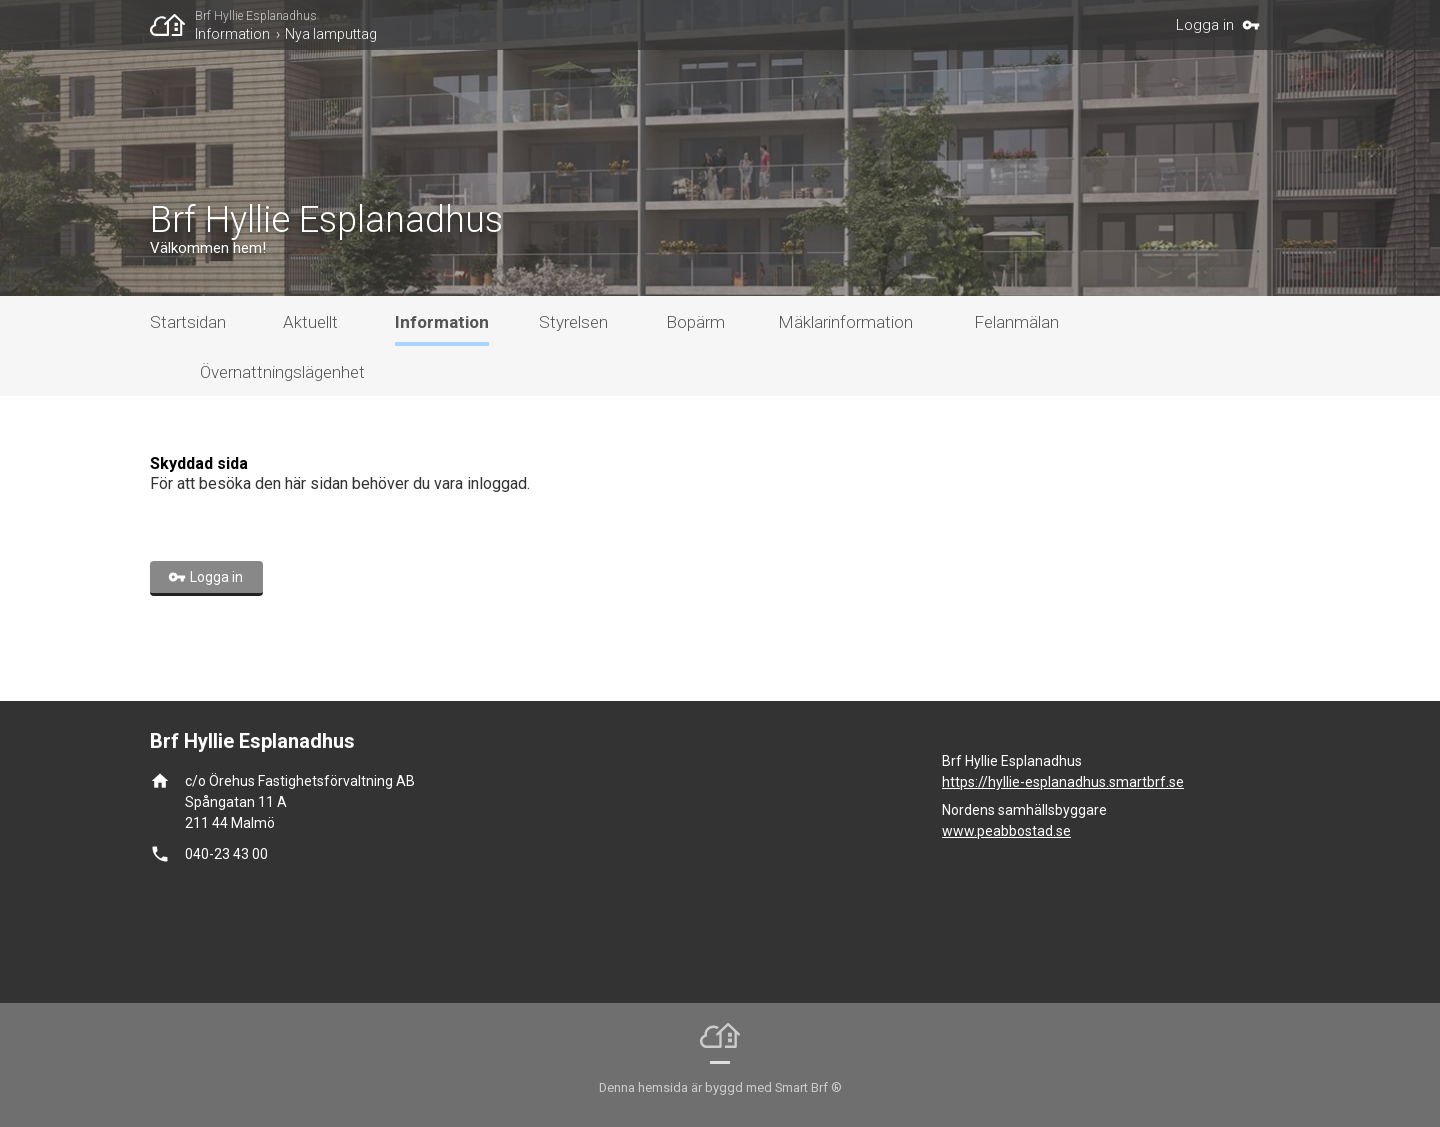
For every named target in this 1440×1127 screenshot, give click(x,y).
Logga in (1205, 25)
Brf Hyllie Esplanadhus (256, 16)
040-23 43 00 (226, 854)
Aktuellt (310, 322)
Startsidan (188, 322)
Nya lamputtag (331, 34)
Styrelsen (573, 322)
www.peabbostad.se (1006, 831)
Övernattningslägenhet (282, 372)
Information (232, 34)
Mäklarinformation (845, 322)
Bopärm (695, 322)
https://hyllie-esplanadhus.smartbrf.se (1063, 782)
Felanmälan (1016, 322)
